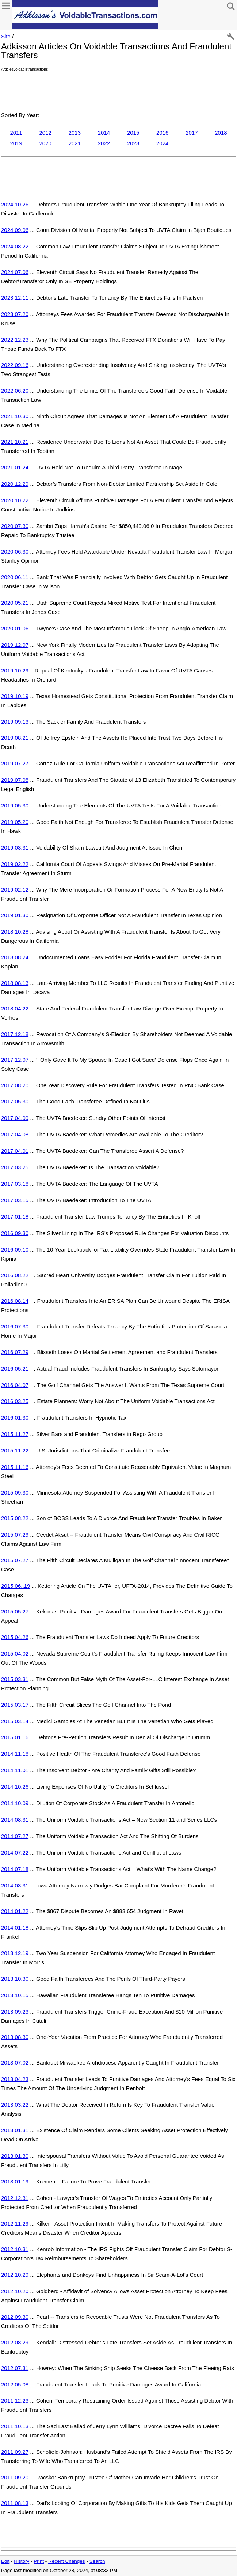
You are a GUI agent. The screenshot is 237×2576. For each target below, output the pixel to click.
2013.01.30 (14, 2156)
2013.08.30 (14, 2037)
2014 (104, 133)
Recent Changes (66, 2561)
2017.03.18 (14, 1184)
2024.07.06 (14, 272)
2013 (75, 133)
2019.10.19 (14, 696)
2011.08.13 (14, 2503)
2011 (16, 133)
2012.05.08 (14, 2384)
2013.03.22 (14, 2104)
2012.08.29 (14, 2342)
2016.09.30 (14, 1233)
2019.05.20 (14, 822)
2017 (192, 133)
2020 (45, 143)
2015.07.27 (14, 1560)
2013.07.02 (14, 2062)
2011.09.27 (14, 2452)
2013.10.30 (14, 1979)
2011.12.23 (14, 2400)
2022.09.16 (14, 365)
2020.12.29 (14, 484)
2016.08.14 (14, 1301)
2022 (104, 143)
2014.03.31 (14, 1885)
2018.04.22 (14, 1008)
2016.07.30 (14, 1326)
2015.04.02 (14, 1653)
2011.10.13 (14, 2426)
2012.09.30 (14, 2317)
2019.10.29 (14, 670)
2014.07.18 (14, 1869)
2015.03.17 (14, 1705)
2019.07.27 (14, 763)
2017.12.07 (14, 1060)
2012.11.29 (14, 2223)
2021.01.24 (14, 467)
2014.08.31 (14, 1819)
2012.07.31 (14, 2368)
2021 (75, 143)
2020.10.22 (14, 500)
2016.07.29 (14, 1352)
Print (39, 2561)
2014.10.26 (14, 1787)
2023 (133, 143)
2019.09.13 (14, 722)
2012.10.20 (14, 2291)
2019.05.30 (14, 805)
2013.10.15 (14, 1995)
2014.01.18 (14, 1927)
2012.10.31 (14, 2249)
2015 (133, 133)
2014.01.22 (14, 1911)
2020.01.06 (14, 628)
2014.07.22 (14, 1852)
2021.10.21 (14, 442)
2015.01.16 (14, 1737)
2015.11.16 (14, 1467)
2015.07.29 (14, 1534)
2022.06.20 (14, 390)
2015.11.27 (14, 1434)
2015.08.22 (14, 1518)
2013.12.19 (14, 1953)
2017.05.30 (14, 1101)
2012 (45, 133)
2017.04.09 (14, 1118)
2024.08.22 (14, 246)
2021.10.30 (14, 416)
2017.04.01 (14, 1151)
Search (97, 2561)
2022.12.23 (14, 340)
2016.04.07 (14, 1385)
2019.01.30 (14, 915)
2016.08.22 (14, 1275)
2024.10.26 (14, 204)
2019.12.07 (14, 645)
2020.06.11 (14, 577)
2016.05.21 (14, 1368)
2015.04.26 (14, 1637)
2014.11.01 (14, 1770)
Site (6, 36)
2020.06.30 (14, 551)
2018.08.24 (14, 957)
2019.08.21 (14, 738)
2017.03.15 (14, 1200)
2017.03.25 (14, 1167)
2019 (16, 143)
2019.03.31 (14, 847)
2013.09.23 (14, 2012)
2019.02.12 (14, 889)
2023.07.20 (14, 314)
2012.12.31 (14, 2198)
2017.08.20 (14, 1085)
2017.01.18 (14, 1217)
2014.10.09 (14, 1803)
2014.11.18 (14, 1754)
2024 (162, 143)
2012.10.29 (14, 2275)
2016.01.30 (14, 1417)
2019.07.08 (14, 780)
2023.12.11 (14, 298)
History (21, 2561)
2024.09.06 (14, 230)
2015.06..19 (15, 1586)
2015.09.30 (14, 1492)
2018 (221, 133)
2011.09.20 (14, 2477)
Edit (5, 2561)
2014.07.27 (14, 1836)
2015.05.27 (14, 1611)
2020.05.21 (14, 603)
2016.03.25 (14, 1401)
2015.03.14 (14, 1721)
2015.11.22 (14, 1450)
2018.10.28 (14, 932)
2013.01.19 (14, 2181)
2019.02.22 (14, 864)
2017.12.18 (14, 1034)
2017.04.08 (14, 1134)
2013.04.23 (14, 2079)
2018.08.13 (14, 983)
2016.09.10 (14, 1249)
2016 (162, 133)
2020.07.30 (14, 526)
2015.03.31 (14, 1679)
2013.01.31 (14, 2130)
